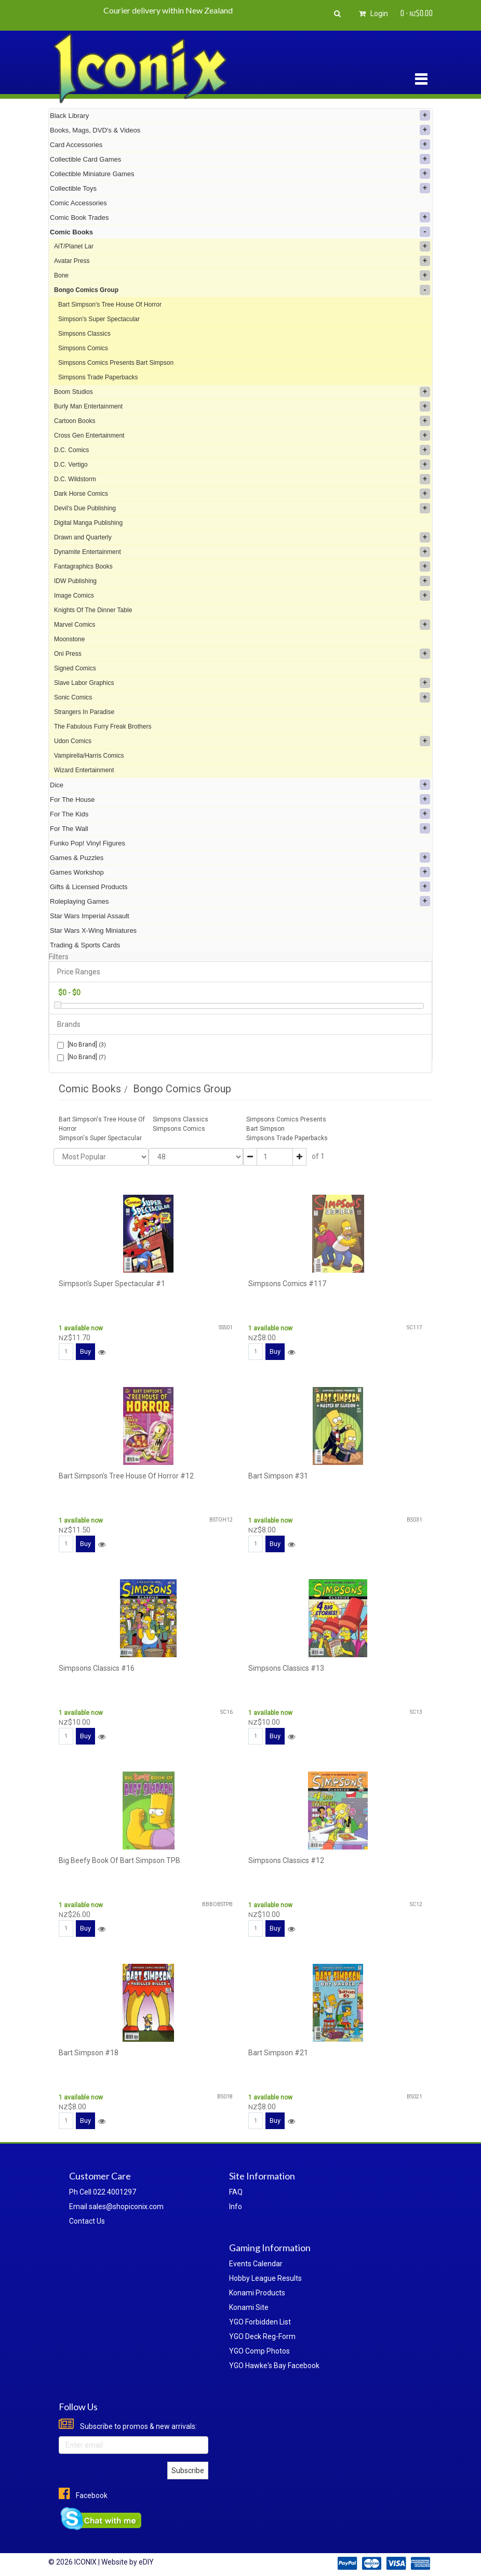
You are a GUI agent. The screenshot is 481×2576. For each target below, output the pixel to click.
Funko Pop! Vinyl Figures (87, 843)
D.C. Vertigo (242, 464)
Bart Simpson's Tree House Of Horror (110, 304)
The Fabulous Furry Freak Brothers (102, 726)
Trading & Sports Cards (85, 945)
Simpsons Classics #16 (97, 1668)
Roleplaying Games (240, 901)
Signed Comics (75, 668)
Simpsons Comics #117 (287, 1283)
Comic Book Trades (240, 217)
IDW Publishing (242, 581)
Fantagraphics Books (242, 566)
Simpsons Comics (83, 348)
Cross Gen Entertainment (242, 435)
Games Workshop (240, 872)
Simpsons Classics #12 (286, 1860)
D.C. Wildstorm (242, 479)
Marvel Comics (242, 624)
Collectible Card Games (240, 159)
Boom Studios (242, 392)
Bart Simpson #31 (278, 1476)
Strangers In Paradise (84, 712)
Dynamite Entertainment (242, 552)
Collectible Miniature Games (240, 173)
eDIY (146, 2562)
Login (372, 13)
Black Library (240, 115)
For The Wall (240, 828)
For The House (240, 799)
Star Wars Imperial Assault (89, 916)
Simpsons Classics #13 (286, 1668)
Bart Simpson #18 (88, 2053)
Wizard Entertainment (84, 770)
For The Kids (240, 814)
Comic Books (240, 232)
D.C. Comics (242, 450)
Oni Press (242, 654)
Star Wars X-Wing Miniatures (93, 930)
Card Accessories (240, 144)
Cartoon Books (242, 421)
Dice (240, 785)
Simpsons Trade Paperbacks (98, 377)
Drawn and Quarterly (242, 537)
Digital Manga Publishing (88, 522)
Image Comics (242, 595)
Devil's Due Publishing (242, 508)
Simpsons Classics (84, 333)
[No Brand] (81, 1045)
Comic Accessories (78, 203)
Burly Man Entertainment (242, 406)
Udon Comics (242, 741)
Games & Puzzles (240, 857)
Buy (85, 1351)
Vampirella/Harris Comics (89, 755)
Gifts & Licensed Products (240, 886)
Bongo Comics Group (242, 290)
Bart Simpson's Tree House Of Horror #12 (126, 1476)
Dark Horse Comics (242, 493)
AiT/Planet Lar (242, 246)
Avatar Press (242, 261)
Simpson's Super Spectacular (99, 319)
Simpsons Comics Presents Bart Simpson (115, 362)
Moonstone (69, 639)
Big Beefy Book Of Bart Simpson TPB (119, 1860)
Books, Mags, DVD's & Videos (240, 130)
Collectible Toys (240, 188)
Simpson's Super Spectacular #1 (112, 1283)
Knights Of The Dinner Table (93, 610)
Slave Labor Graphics (242, 683)
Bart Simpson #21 (278, 2053)
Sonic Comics (242, 697)
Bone (242, 275)
